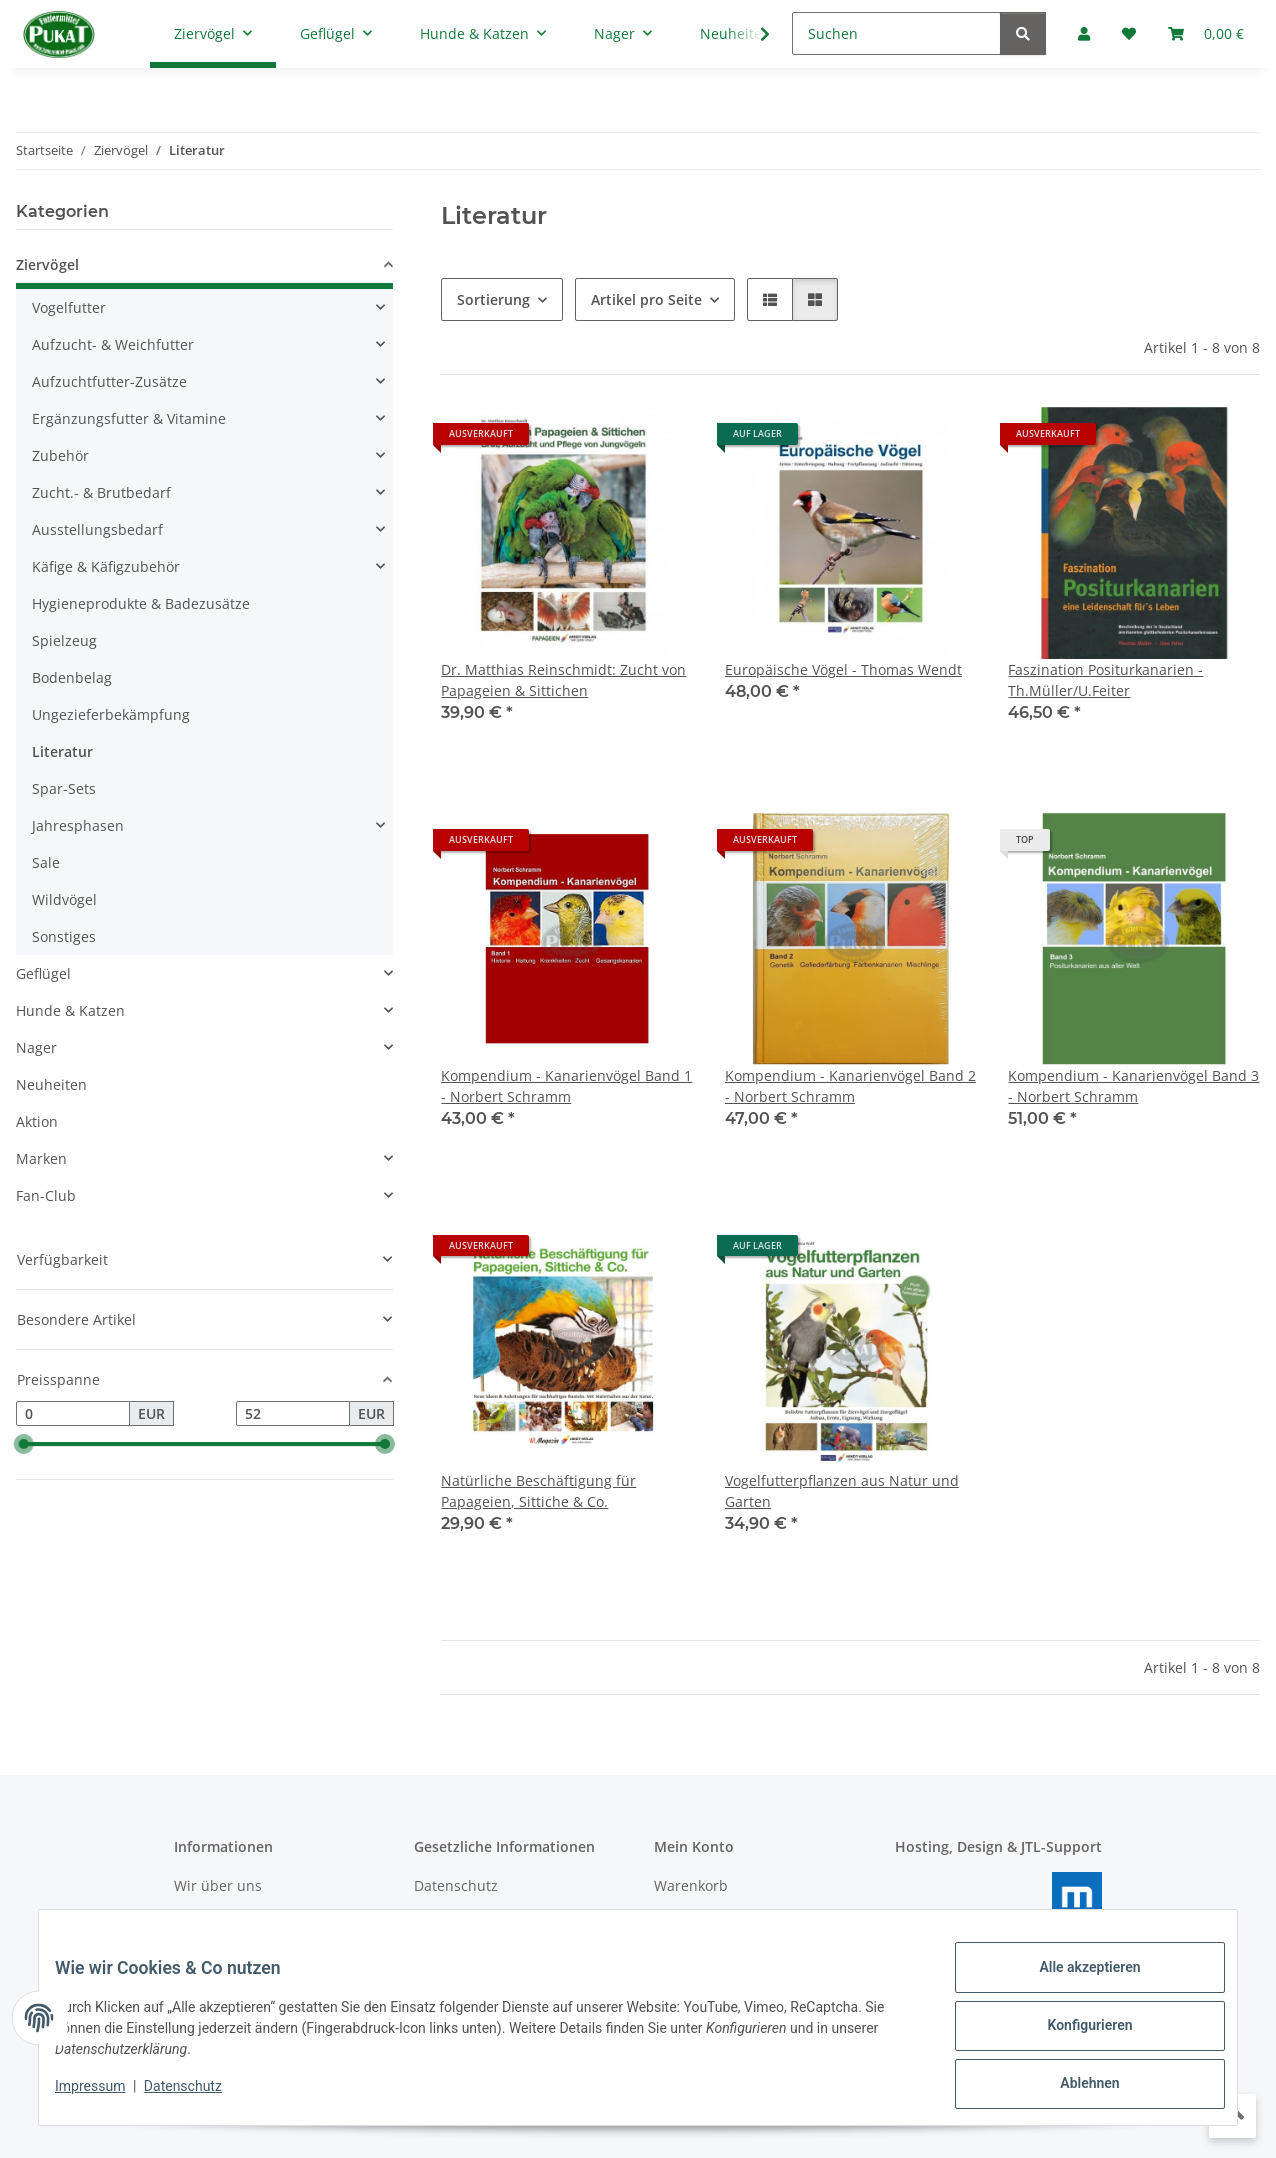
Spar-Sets (64, 788)
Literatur (62, 751)
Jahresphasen (78, 825)
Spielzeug (64, 640)
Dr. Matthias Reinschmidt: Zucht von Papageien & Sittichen (563, 680)
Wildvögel (64, 899)
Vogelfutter (69, 307)
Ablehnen (1073, 2087)
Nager (36, 1047)
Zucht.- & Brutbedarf (101, 492)
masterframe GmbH (1050, 1934)
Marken (41, 1158)
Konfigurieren (1073, 2035)
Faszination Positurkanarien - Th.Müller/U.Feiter (1105, 680)
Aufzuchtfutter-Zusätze (109, 381)
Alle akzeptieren (1073, 1983)
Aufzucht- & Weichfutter (113, 344)
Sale (46, 862)
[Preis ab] (73, 1414)
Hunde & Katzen (70, 1010)
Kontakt (199, 1920)
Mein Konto (692, 1920)
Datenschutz (199, 2096)
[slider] (24, 1445)
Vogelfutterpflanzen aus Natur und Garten (842, 1491)
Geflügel (43, 973)
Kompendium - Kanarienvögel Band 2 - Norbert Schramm (850, 1086)
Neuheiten (51, 1084)
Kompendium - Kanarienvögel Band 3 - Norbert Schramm (1133, 1086)
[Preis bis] (293, 1414)
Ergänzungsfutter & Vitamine (129, 418)
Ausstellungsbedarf (97, 529)
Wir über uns (218, 1885)
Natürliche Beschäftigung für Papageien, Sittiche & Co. (538, 1491)
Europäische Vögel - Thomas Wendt (843, 669)
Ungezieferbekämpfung (111, 714)
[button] (770, 299)
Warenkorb (691, 1885)
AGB (428, 1920)
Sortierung (493, 299)
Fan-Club (46, 1195)
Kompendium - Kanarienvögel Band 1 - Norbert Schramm (566, 1086)
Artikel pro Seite (646, 299)
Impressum (106, 2096)
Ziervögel (47, 264)
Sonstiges (64, 936)
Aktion (37, 1121)
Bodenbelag (72, 677)
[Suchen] (896, 33)
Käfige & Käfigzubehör (106, 566)
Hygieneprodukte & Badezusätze (141, 603)
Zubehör (60, 455)
